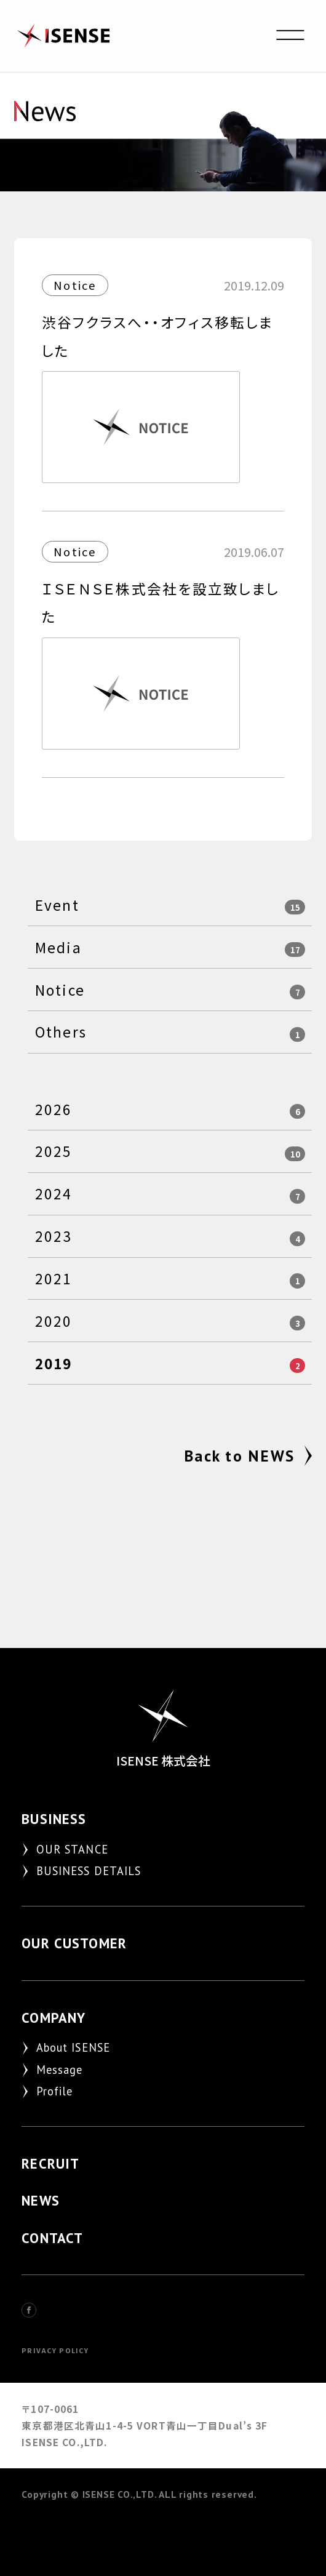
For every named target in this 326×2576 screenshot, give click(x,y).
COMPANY (53, 2017)
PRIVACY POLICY (55, 2350)
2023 (54, 1236)
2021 (54, 1278)
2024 (54, 1193)
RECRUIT (50, 2163)
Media (58, 947)
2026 (54, 1109)
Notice (60, 990)
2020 (54, 1321)
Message (59, 2069)
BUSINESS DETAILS (88, 1870)
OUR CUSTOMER (74, 1943)
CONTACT (52, 2238)
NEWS (41, 2200)
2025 (54, 1151)
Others (61, 1032)
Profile (54, 2091)
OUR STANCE (72, 1849)
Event (57, 905)
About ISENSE (73, 2047)
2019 (54, 1363)
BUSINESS (54, 1819)
